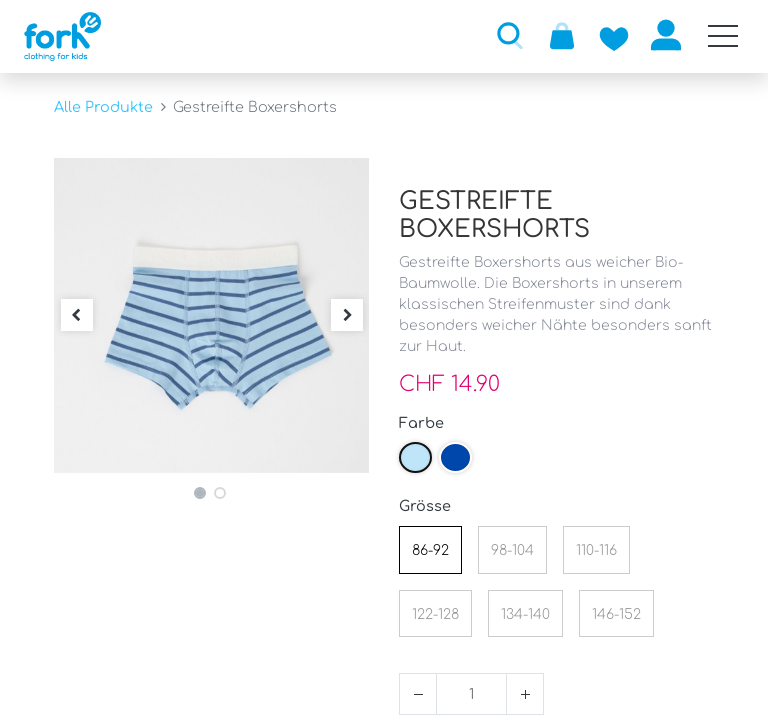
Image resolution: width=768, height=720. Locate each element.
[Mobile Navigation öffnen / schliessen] (723, 36)
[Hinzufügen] (525, 694)
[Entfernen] (418, 694)
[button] (510, 35)
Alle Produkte (103, 107)
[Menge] (471, 694)
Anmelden (666, 35)
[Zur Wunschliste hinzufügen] (614, 35)
